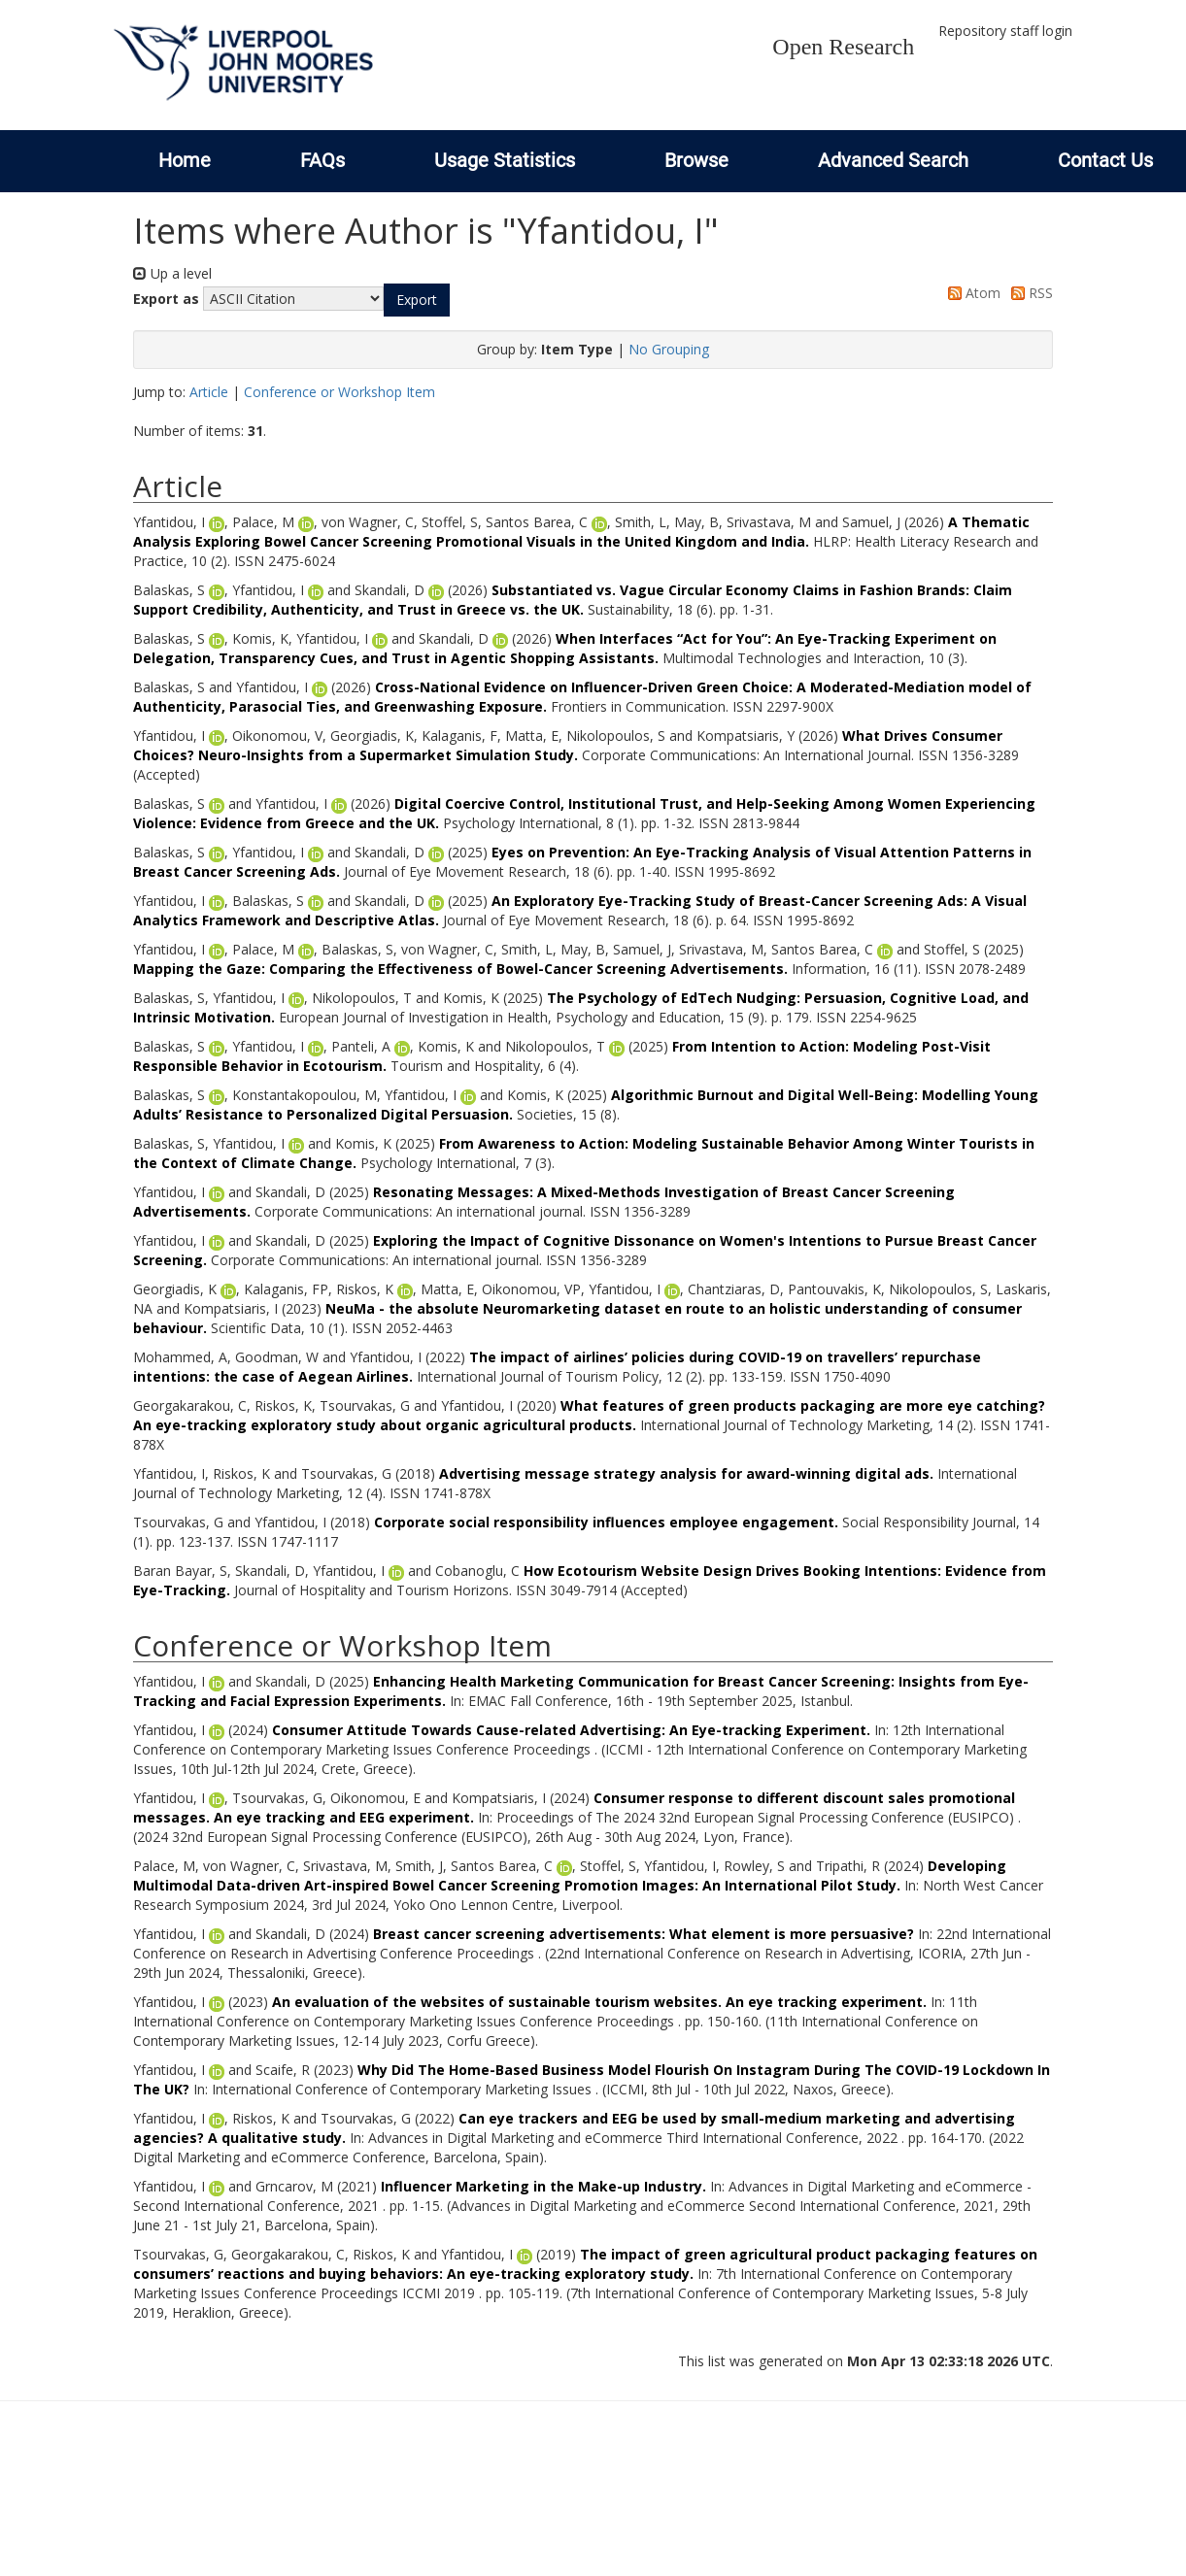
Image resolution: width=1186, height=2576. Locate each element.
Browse (696, 160)
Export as (166, 298)
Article (208, 392)
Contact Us (1105, 160)
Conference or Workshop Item (339, 392)
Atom (970, 293)
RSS (1028, 293)
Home (184, 160)
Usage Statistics (504, 160)
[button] (417, 300)
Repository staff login (1005, 30)
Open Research (843, 46)
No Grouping (668, 349)
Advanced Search (893, 160)
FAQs (322, 160)
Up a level (172, 273)
